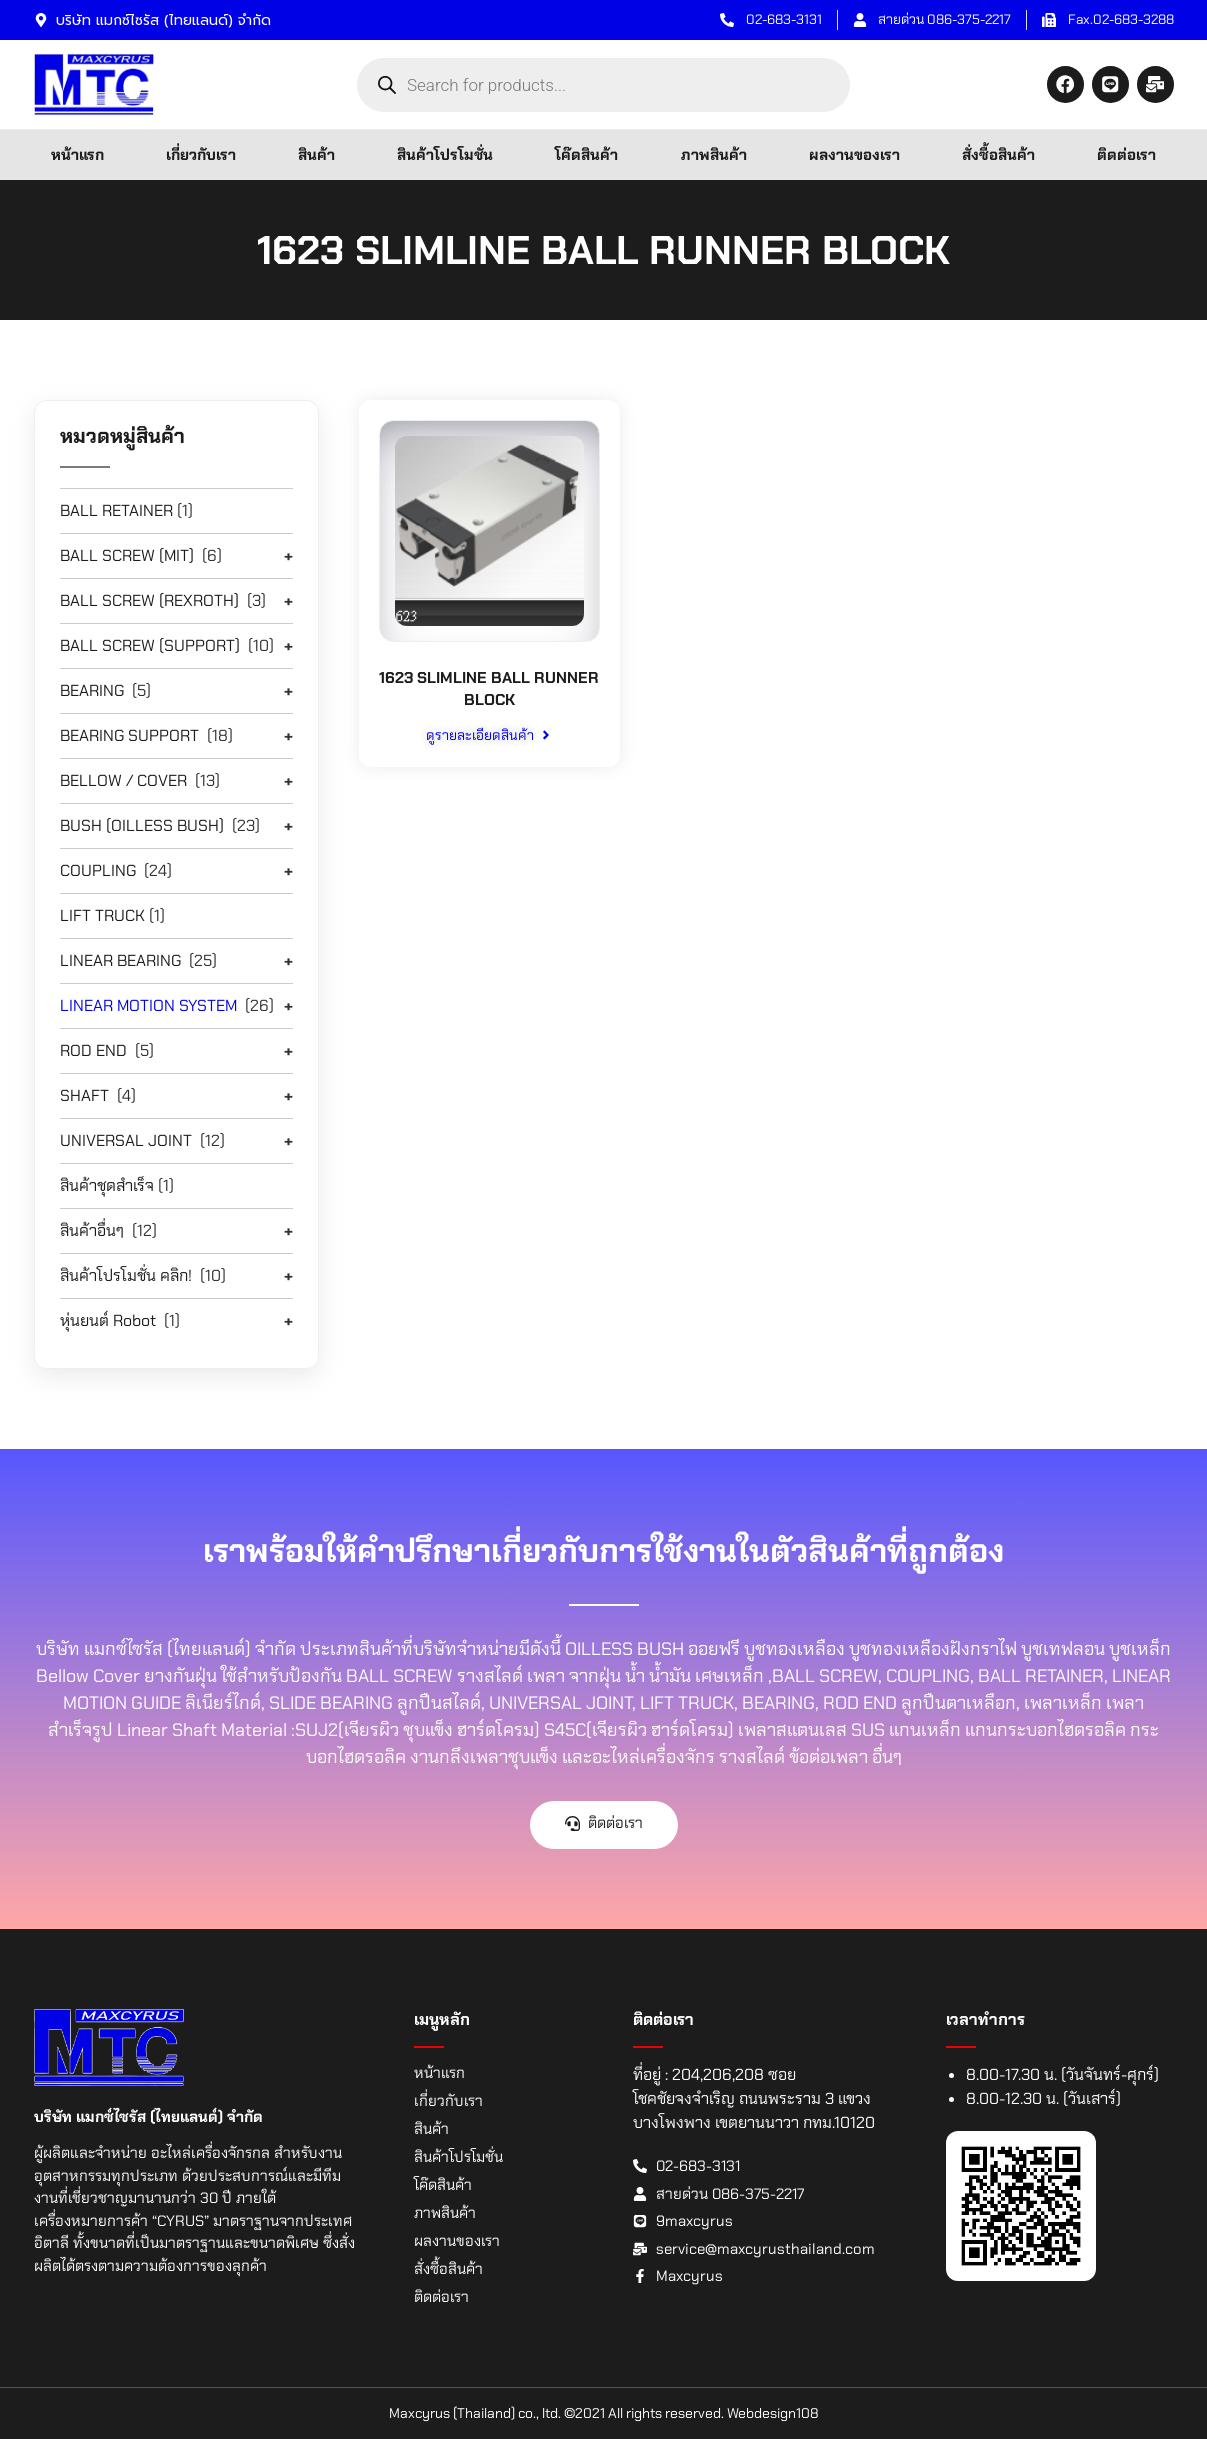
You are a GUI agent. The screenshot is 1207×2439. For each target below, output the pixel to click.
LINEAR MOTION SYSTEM (148, 1005)
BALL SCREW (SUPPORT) (150, 645)
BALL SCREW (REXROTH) (149, 600)
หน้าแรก (77, 155)
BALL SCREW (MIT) (127, 555)
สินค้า (316, 155)
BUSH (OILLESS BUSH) (142, 825)
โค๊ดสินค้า (586, 155)
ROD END (93, 1050)
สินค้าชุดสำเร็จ (107, 1185)
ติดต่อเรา (1126, 155)
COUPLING (98, 870)
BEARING (92, 690)
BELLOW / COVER (123, 780)
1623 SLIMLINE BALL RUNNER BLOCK (489, 688)
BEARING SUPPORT (129, 735)
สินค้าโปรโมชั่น (445, 155)
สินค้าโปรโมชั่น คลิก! (126, 1275)
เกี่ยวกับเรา (201, 155)
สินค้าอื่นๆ (92, 1230)
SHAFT (84, 1095)
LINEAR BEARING (120, 960)
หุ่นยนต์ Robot (108, 1320)
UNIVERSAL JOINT (126, 1140)
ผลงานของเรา (854, 155)
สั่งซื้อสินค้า (998, 155)
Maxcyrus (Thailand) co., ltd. (475, 2413)
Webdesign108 (773, 2413)
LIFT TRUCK (102, 915)
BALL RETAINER (116, 510)
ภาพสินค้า (714, 155)
